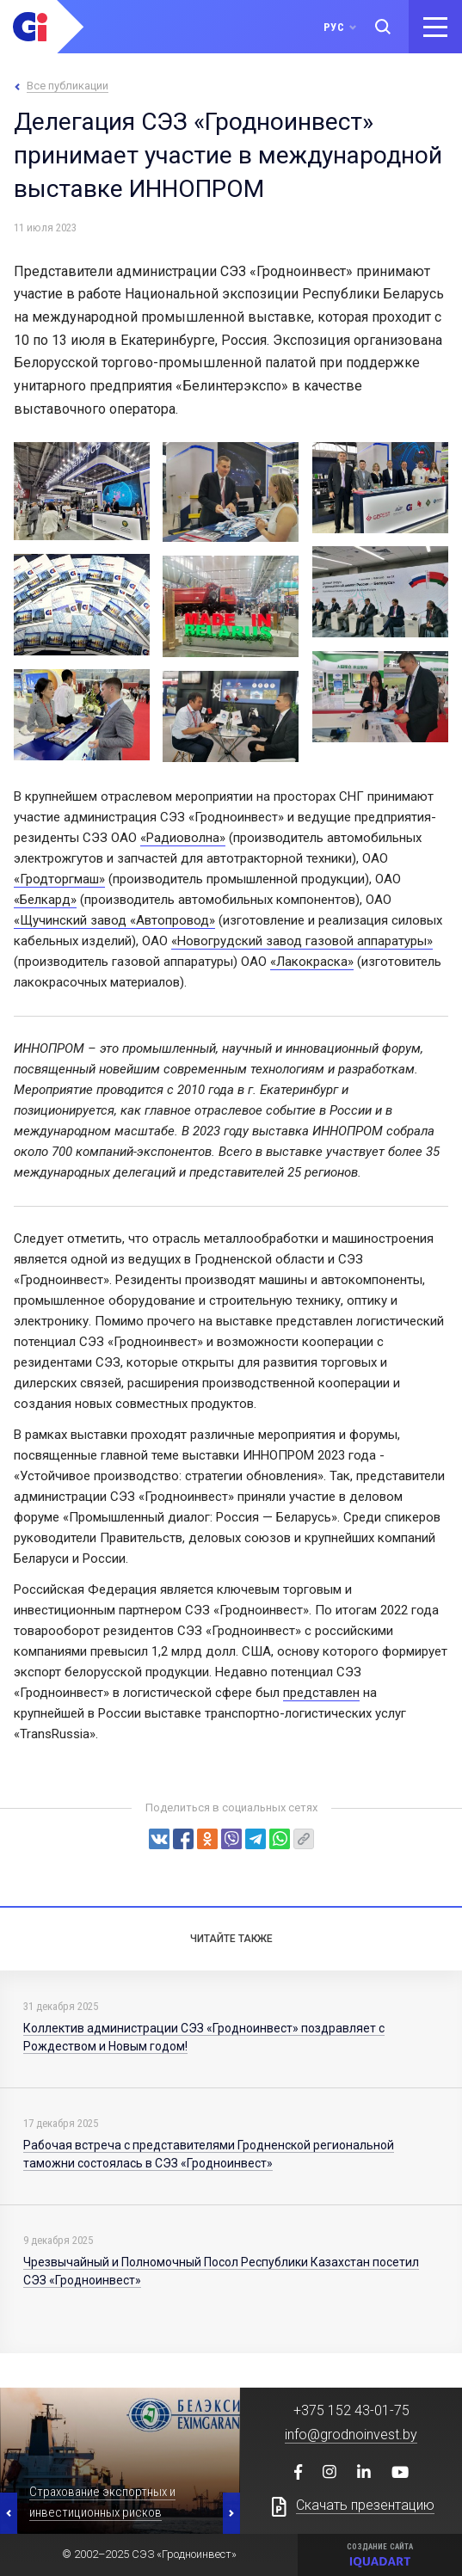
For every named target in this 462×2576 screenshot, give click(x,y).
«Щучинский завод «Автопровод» (114, 920)
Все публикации (67, 85)
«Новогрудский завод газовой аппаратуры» (302, 941)
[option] (120, 2461)
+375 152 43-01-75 (351, 2410)
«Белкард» (45, 899)
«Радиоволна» (182, 837)
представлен (321, 1692)
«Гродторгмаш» (59, 879)
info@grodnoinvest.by (351, 2434)
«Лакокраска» (312, 961)
